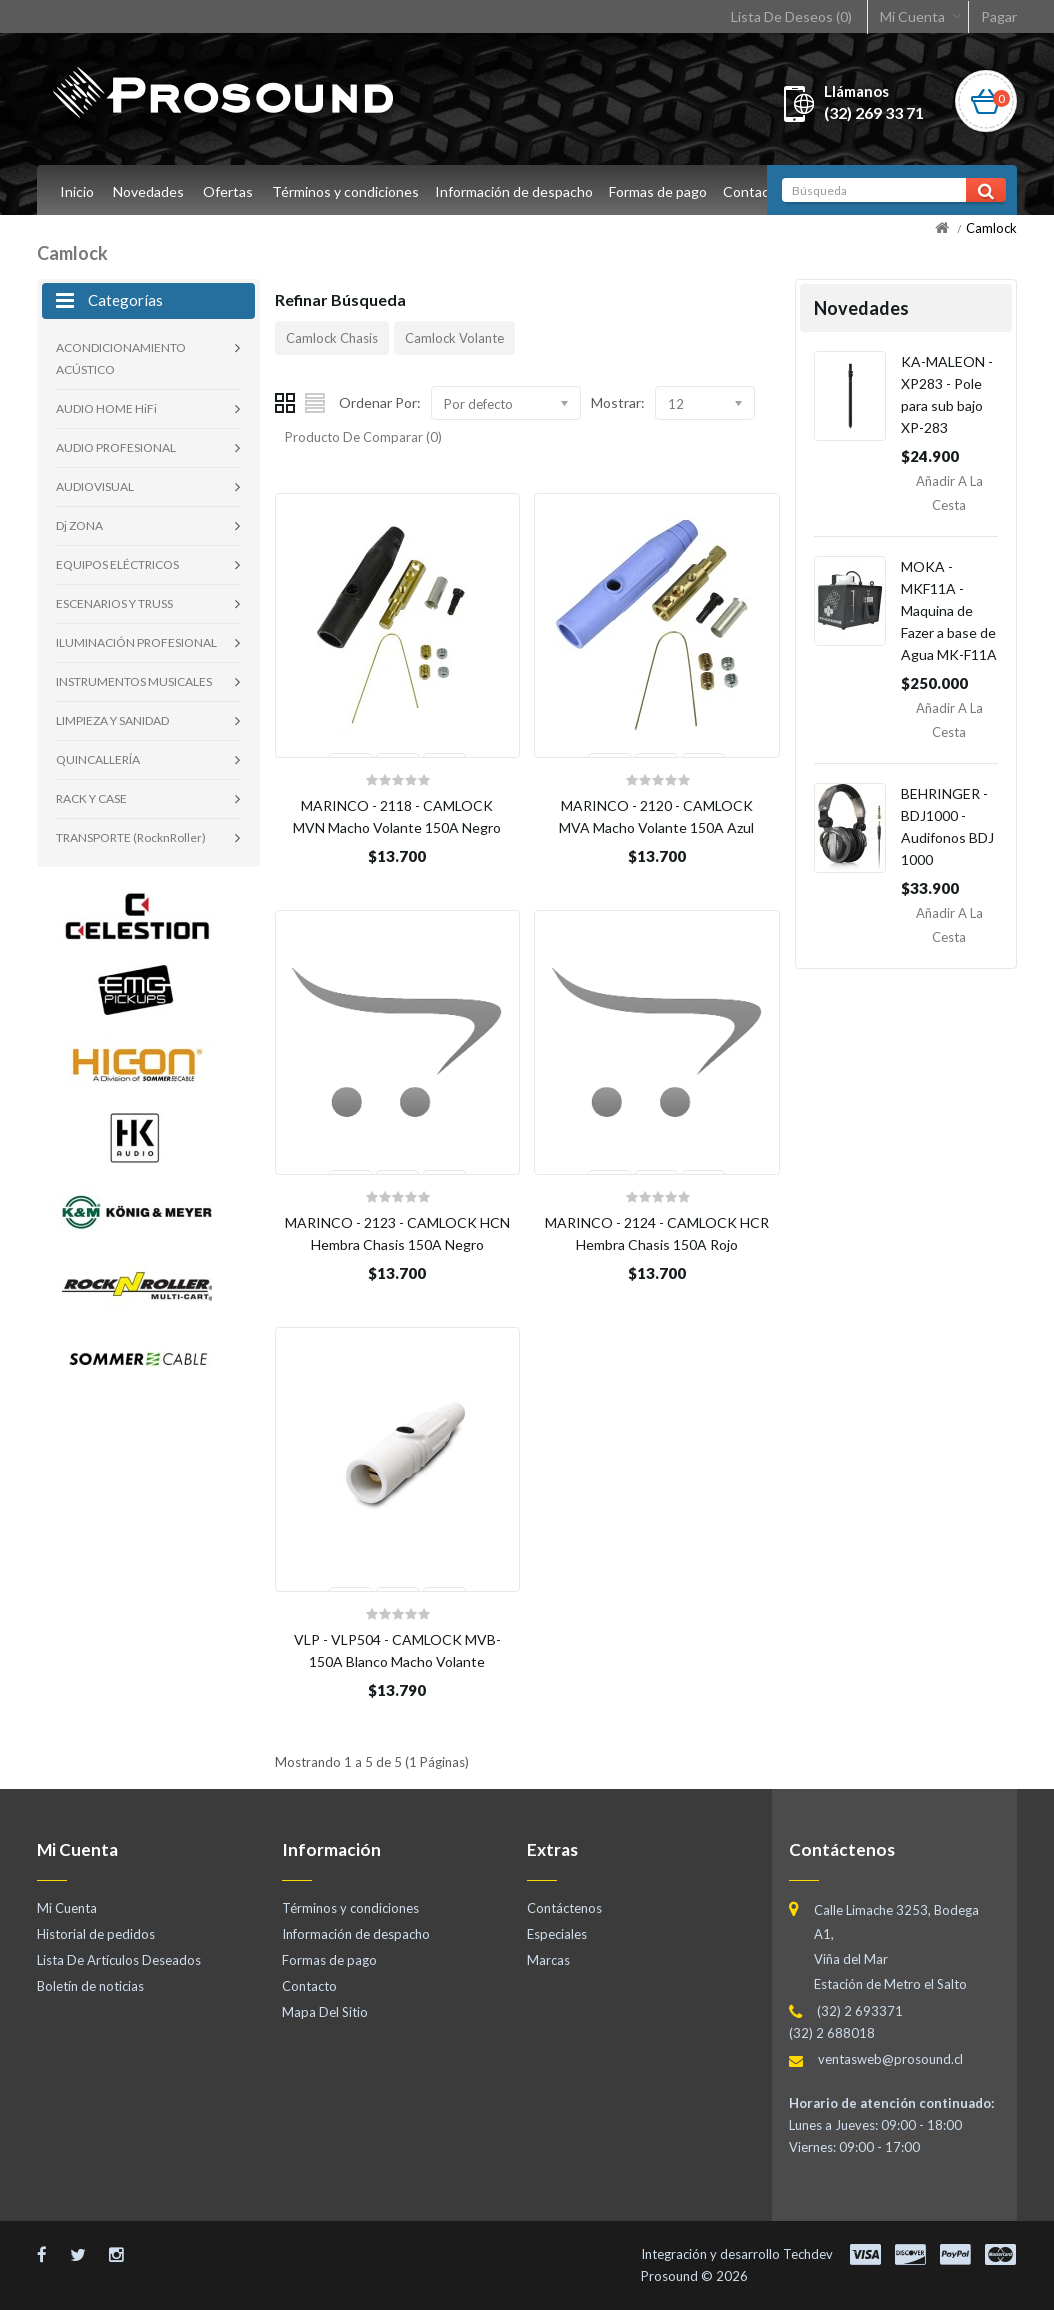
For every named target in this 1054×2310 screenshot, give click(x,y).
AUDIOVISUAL (95, 486)
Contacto (762, 191)
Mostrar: (618, 402)
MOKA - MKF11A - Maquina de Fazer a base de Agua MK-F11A (949, 610)
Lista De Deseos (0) (791, 16)
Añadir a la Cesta (949, 493)
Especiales (557, 1934)
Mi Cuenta (912, 16)
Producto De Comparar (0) (363, 437)
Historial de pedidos (96, 1934)
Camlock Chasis (332, 338)
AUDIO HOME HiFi (106, 408)
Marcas (548, 1960)
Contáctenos (564, 1908)
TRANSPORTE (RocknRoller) (131, 837)
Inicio (77, 191)
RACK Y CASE (91, 798)
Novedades (148, 191)
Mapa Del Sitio (325, 2012)
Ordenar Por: (380, 402)
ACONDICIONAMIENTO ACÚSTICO (121, 358)
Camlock (991, 228)
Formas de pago (664, 191)
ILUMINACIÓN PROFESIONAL (136, 642)
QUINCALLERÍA (98, 759)
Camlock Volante (454, 338)
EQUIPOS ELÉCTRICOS (117, 564)
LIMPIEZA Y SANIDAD (112, 720)
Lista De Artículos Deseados (119, 1960)
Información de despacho (517, 191)
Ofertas (228, 191)
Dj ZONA (79, 525)
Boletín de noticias (90, 1986)
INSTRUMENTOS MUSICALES (134, 681)
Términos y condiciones (345, 191)
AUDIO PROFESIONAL (116, 447)
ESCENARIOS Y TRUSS (114, 603)
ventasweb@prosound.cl (890, 2059)
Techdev (808, 2254)
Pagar (999, 16)
